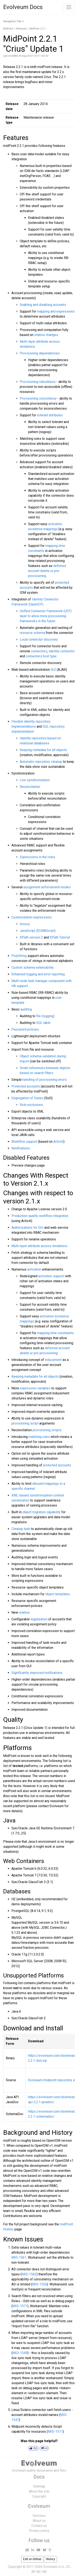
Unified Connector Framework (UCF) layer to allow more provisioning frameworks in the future (46, 616)
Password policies (25, 1029)
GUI (53, 670)
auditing (26, 1009)
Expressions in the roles (37, 857)
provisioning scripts (47, 1430)
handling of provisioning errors (44, 1080)
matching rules (39, 1437)
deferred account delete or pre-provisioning (47, 571)
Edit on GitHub (32, 2559)
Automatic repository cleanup (41, 762)
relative (24, 1612)
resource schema (32, 633)
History (50, 2559)
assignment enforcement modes (47, 887)
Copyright (39, 2496)
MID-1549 (19, 2353)
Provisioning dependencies (40, 353)
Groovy (25, 924)
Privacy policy (39, 2531)
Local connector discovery (39, 639)
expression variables (35, 1388)
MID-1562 (29, 2274)
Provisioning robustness (38, 382)
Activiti (58, 1142)
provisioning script (24, 1423)
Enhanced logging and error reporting (38, 974)
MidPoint (8, 28)
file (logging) (45, 1016)
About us (39, 2521)
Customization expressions (31, 917)
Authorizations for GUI (27, 1228)
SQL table (43, 1023)
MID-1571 (19, 2306)
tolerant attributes (50, 415)
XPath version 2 (31, 937)
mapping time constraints (55, 1333)
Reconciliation (30, 787)
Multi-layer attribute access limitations (39, 1246)
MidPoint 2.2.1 (38, 28)
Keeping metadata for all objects (43, 750)
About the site (39, 2491)
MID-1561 (18, 2257)
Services (39, 2516)
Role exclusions (31, 1105)
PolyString (19, 956)
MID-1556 (39, 2284)
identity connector (62, 651)
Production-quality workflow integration (39, 1216)
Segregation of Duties (27, 1098)
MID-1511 (55, 2432)
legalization (39, 1619)
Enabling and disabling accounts (43, 305)
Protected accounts (25, 1086)
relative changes (46, 335)
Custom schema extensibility (32, 967)
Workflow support (24, 1142)
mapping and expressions (56, 311)
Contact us (39, 2526)
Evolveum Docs (23, 7)
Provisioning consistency (38, 398)
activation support (51, 1276)
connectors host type (41, 656)
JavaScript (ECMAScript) (38, 931)
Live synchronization (35, 780)
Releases (21, 28)
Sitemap (39, 2486)
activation (34, 1269)
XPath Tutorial (60, 937)
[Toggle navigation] (69, 7)
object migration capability (41, 1512)
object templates (57, 1594)
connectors (39, 651)
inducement (53, 1360)
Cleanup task (20, 1529)
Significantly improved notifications (36, 1673)
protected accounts (57, 1465)
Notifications (20, 1148)
